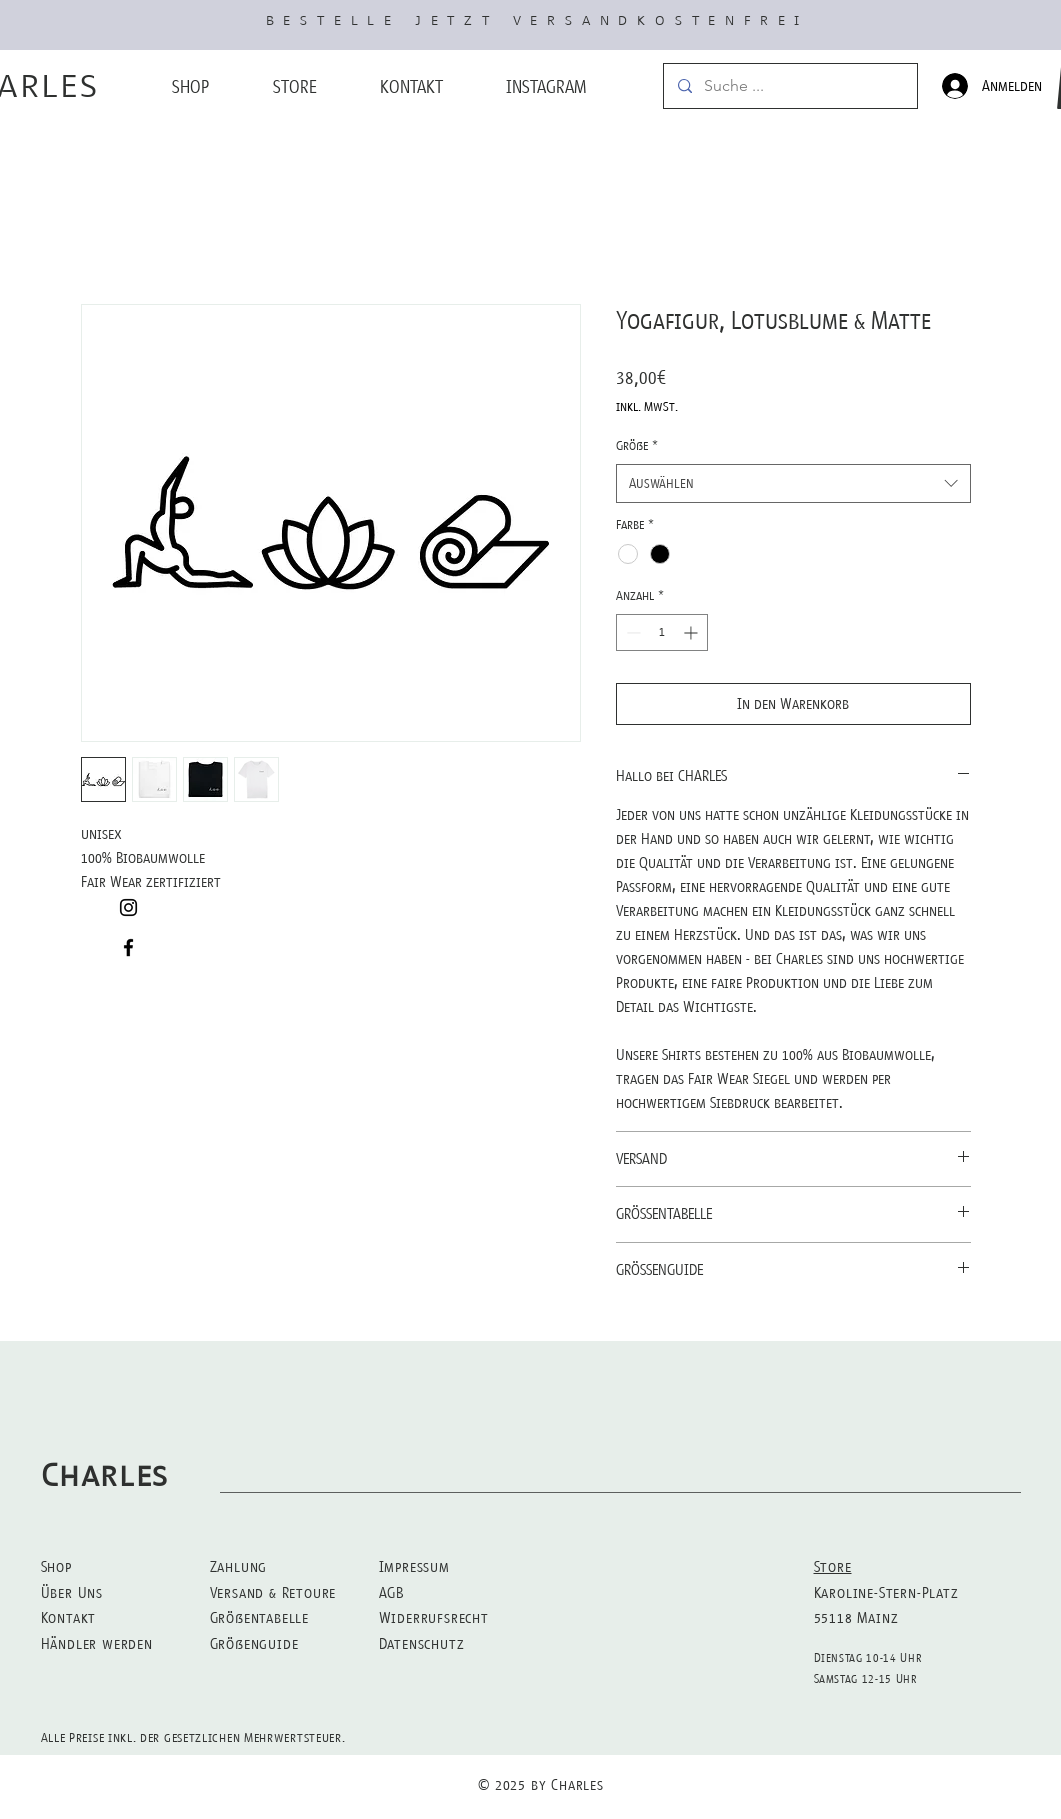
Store (833, 1566)
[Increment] (692, 632)
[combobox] (793, 483)
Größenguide (254, 1643)
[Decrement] (631, 632)
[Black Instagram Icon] (128, 907)
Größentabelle (259, 1617)
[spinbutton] (662, 632)
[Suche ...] (789, 86)
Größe (637, 445)
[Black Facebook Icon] (128, 947)
